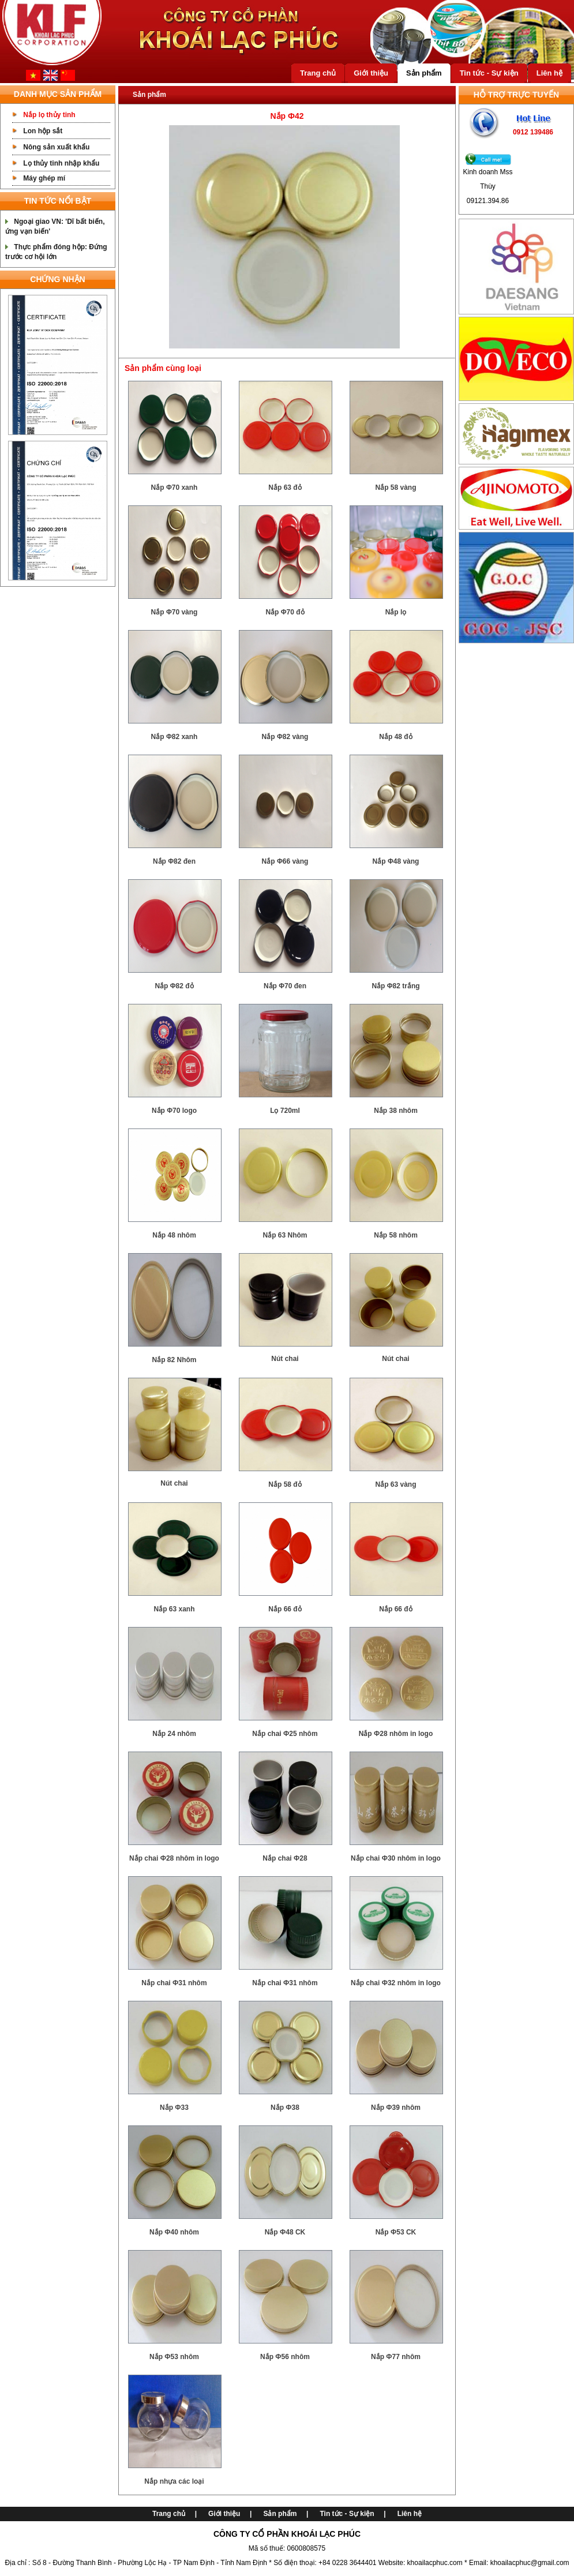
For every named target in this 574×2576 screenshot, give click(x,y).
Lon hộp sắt (42, 131)
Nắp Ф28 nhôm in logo (396, 1734)
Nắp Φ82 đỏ (174, 986)
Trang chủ (318, 73)
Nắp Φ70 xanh (174, 487)
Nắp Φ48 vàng (396, 861)
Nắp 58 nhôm (396, 1235)
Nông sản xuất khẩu (56, 147)
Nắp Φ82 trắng (395, 986)
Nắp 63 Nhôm (284, 1235)
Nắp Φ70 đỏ (284, 612)
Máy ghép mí (44, 178)
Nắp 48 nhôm (174, 1235)
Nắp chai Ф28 (284, 1858)
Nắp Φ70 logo (174, 1111)
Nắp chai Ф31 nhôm (174, 1983)
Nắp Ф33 (174, 2107)
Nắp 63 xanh (173, 1609)
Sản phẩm (424, 73)
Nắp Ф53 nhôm (174, 2357)
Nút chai (284, 1359)
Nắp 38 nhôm (396, 1111)
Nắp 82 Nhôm (174, 1360)
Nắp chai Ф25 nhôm (284, 1734)
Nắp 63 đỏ (284, 487)
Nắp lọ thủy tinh (49, 115)
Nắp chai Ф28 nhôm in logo (174, 1858)
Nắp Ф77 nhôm (396, 2357)
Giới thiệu (371, 73)
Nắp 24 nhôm (174, 1734)
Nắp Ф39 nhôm (396, 2107)
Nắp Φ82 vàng (285, 737)
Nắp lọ (396, 612)
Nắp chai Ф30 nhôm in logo (396, 1858)
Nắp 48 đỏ (395, 737)
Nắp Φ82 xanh (174, 737)
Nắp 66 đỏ (284, 1609)
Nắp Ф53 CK (396, 2232)
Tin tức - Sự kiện (489, 73)
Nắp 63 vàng (395, 1484)
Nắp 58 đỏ (284, 1484)
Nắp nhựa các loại (174, 2481)
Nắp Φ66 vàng (285, 861)
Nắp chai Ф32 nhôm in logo (396, 1983)
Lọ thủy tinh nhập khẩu (61, 163)
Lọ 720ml (285, 1111)
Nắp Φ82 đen (174, 861)
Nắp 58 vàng (395, 487)
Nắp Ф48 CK (285, 2232)
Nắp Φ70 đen (285, 986)
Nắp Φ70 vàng (174, 612)
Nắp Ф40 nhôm (174, 2232)
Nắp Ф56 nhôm (285, 2357)
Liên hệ (549, 73)
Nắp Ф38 (285, 2107)
